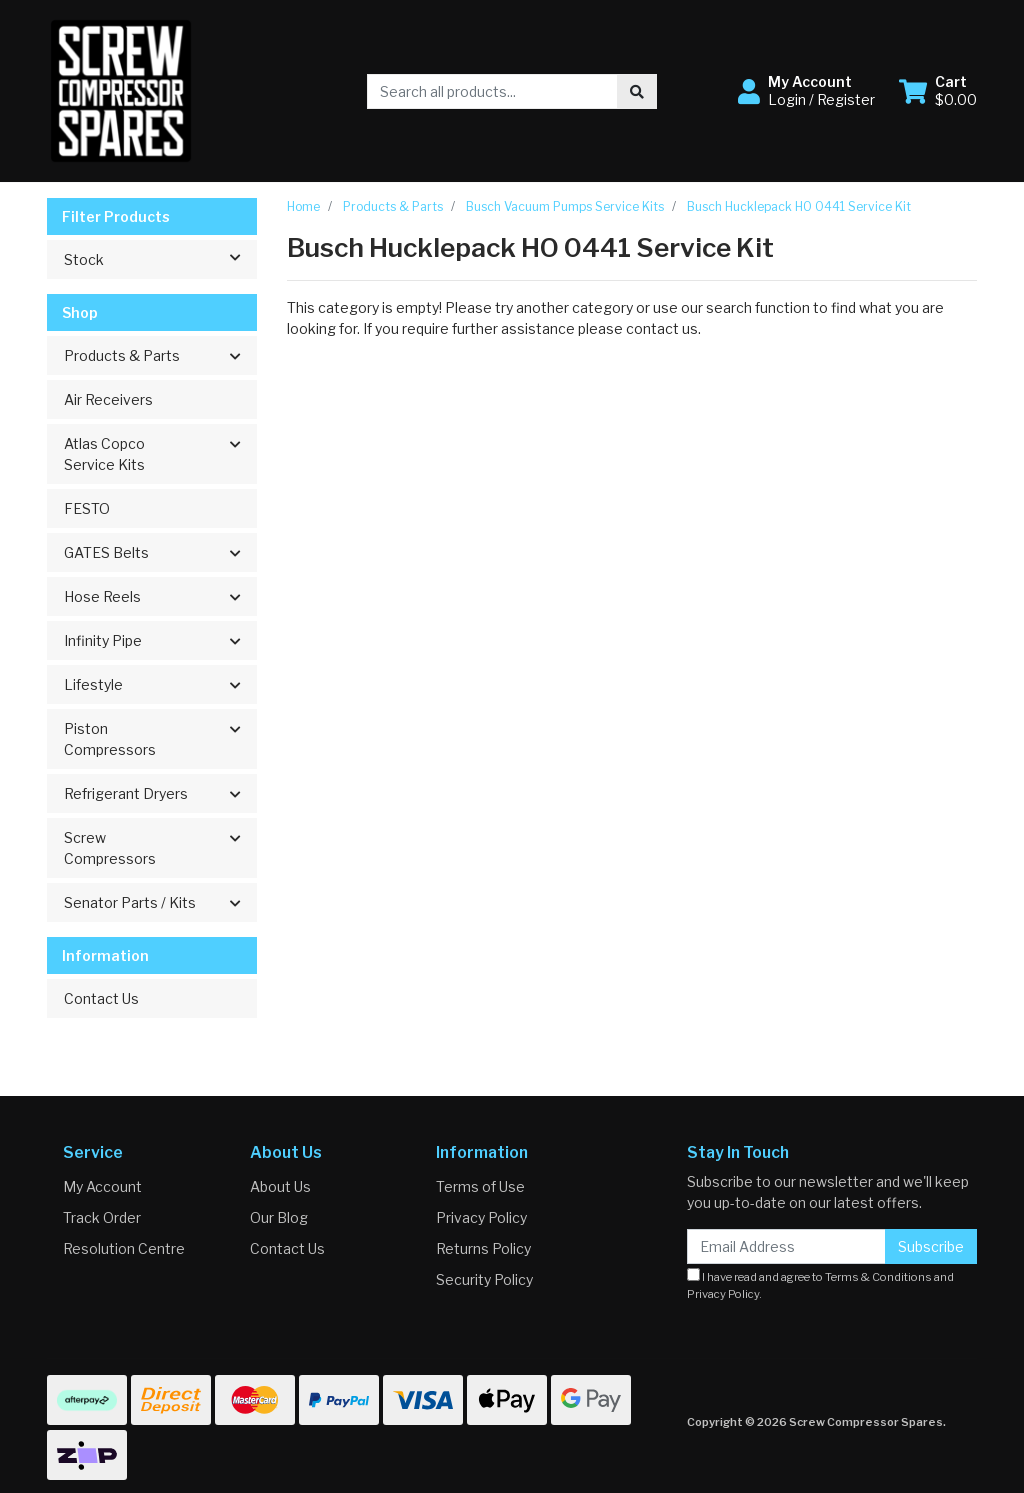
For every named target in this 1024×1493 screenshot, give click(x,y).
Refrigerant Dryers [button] (126, 793)
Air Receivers (108, 399)
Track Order (102, 1217)
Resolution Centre (124, 1248)
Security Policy (484, 1279)
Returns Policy (483, 1248)
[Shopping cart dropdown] (938, 91)
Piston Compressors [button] (110, 739)
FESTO (87, 508)
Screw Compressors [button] (110, 848)
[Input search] (492, 91)
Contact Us (101, 998)
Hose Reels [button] (102, 596)
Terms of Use (480, 1186)
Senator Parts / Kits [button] (130, 902)
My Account (102, 1186)
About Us (280, 1186)
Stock (160, 258)
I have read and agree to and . (820, 1284)
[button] (806, 91)
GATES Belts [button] (106, 552)
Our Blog (279, 1217)
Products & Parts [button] (122, 355)
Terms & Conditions (878, 1277)
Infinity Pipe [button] (103, 640)
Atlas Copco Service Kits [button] (104, 454)
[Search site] (637, 91)
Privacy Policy (481, 1217)
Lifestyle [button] (93, 684)
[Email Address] (786, 1246)
